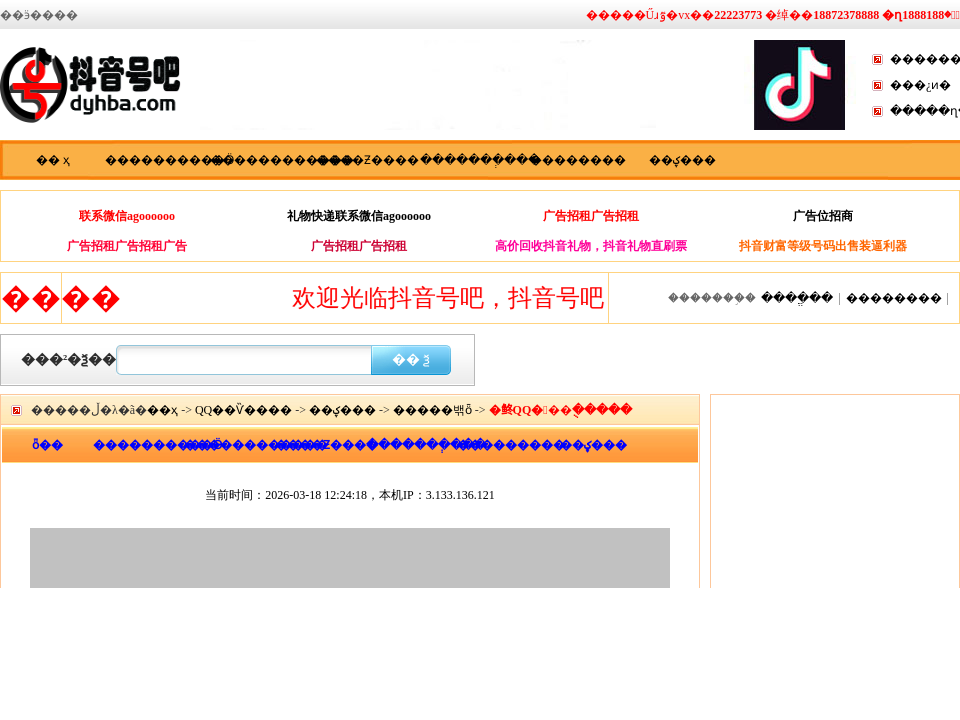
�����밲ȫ (432, 410)
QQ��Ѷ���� (243, 410)
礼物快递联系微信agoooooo (359, 216)
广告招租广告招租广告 (127, 246)
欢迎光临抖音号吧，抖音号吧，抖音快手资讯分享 (566, 298)
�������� (578, 160)
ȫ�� (47, 445)
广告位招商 (823, 216)
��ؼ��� (682, 160)
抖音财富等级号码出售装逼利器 (823, 246)
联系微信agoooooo (127, 216)
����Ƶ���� (367, 160)
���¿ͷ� (920, 85)
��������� (502, 445)
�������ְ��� (472, 160)
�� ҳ (53, 160)
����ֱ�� (797, 298)
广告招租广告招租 (591, 216)
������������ (262, 160)
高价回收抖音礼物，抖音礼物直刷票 (591, 246)
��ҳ (162, 410)
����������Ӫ (157, 160)
